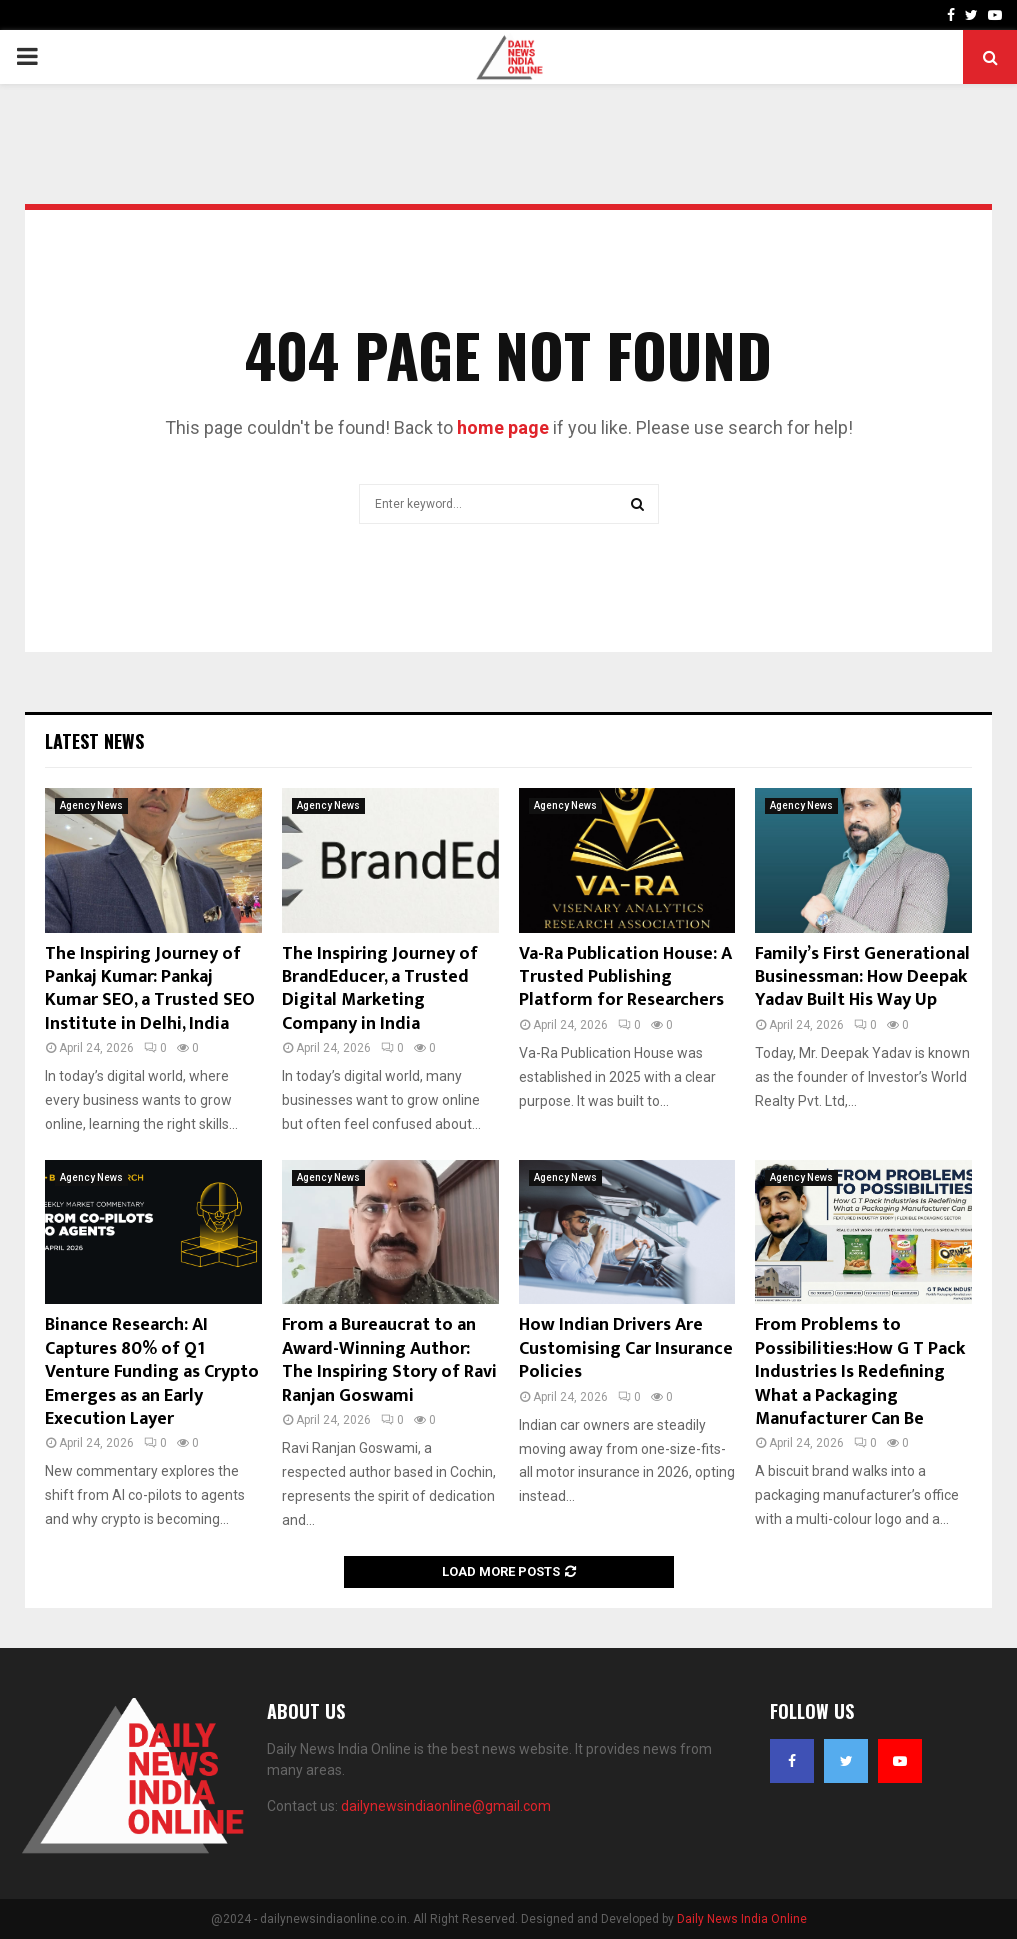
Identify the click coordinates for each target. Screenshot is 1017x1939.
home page (503, 427)
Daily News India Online (742, 1919)
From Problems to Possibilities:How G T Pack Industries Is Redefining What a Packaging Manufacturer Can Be (860, 1372)
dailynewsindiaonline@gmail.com (446, 1806)
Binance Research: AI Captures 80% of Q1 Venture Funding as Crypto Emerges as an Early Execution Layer (152, 1372)
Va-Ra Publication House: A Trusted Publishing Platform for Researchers (625, 977)
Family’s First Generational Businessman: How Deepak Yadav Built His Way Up (862, 977)
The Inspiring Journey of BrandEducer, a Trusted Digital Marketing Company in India (380, 989)
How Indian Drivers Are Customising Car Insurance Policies (626, 1348)
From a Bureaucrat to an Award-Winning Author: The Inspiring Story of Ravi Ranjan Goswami (389, 1360)
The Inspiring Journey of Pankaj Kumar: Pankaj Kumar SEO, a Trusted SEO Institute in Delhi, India (150, 989)
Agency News (91, 805)
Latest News (94, 741)
